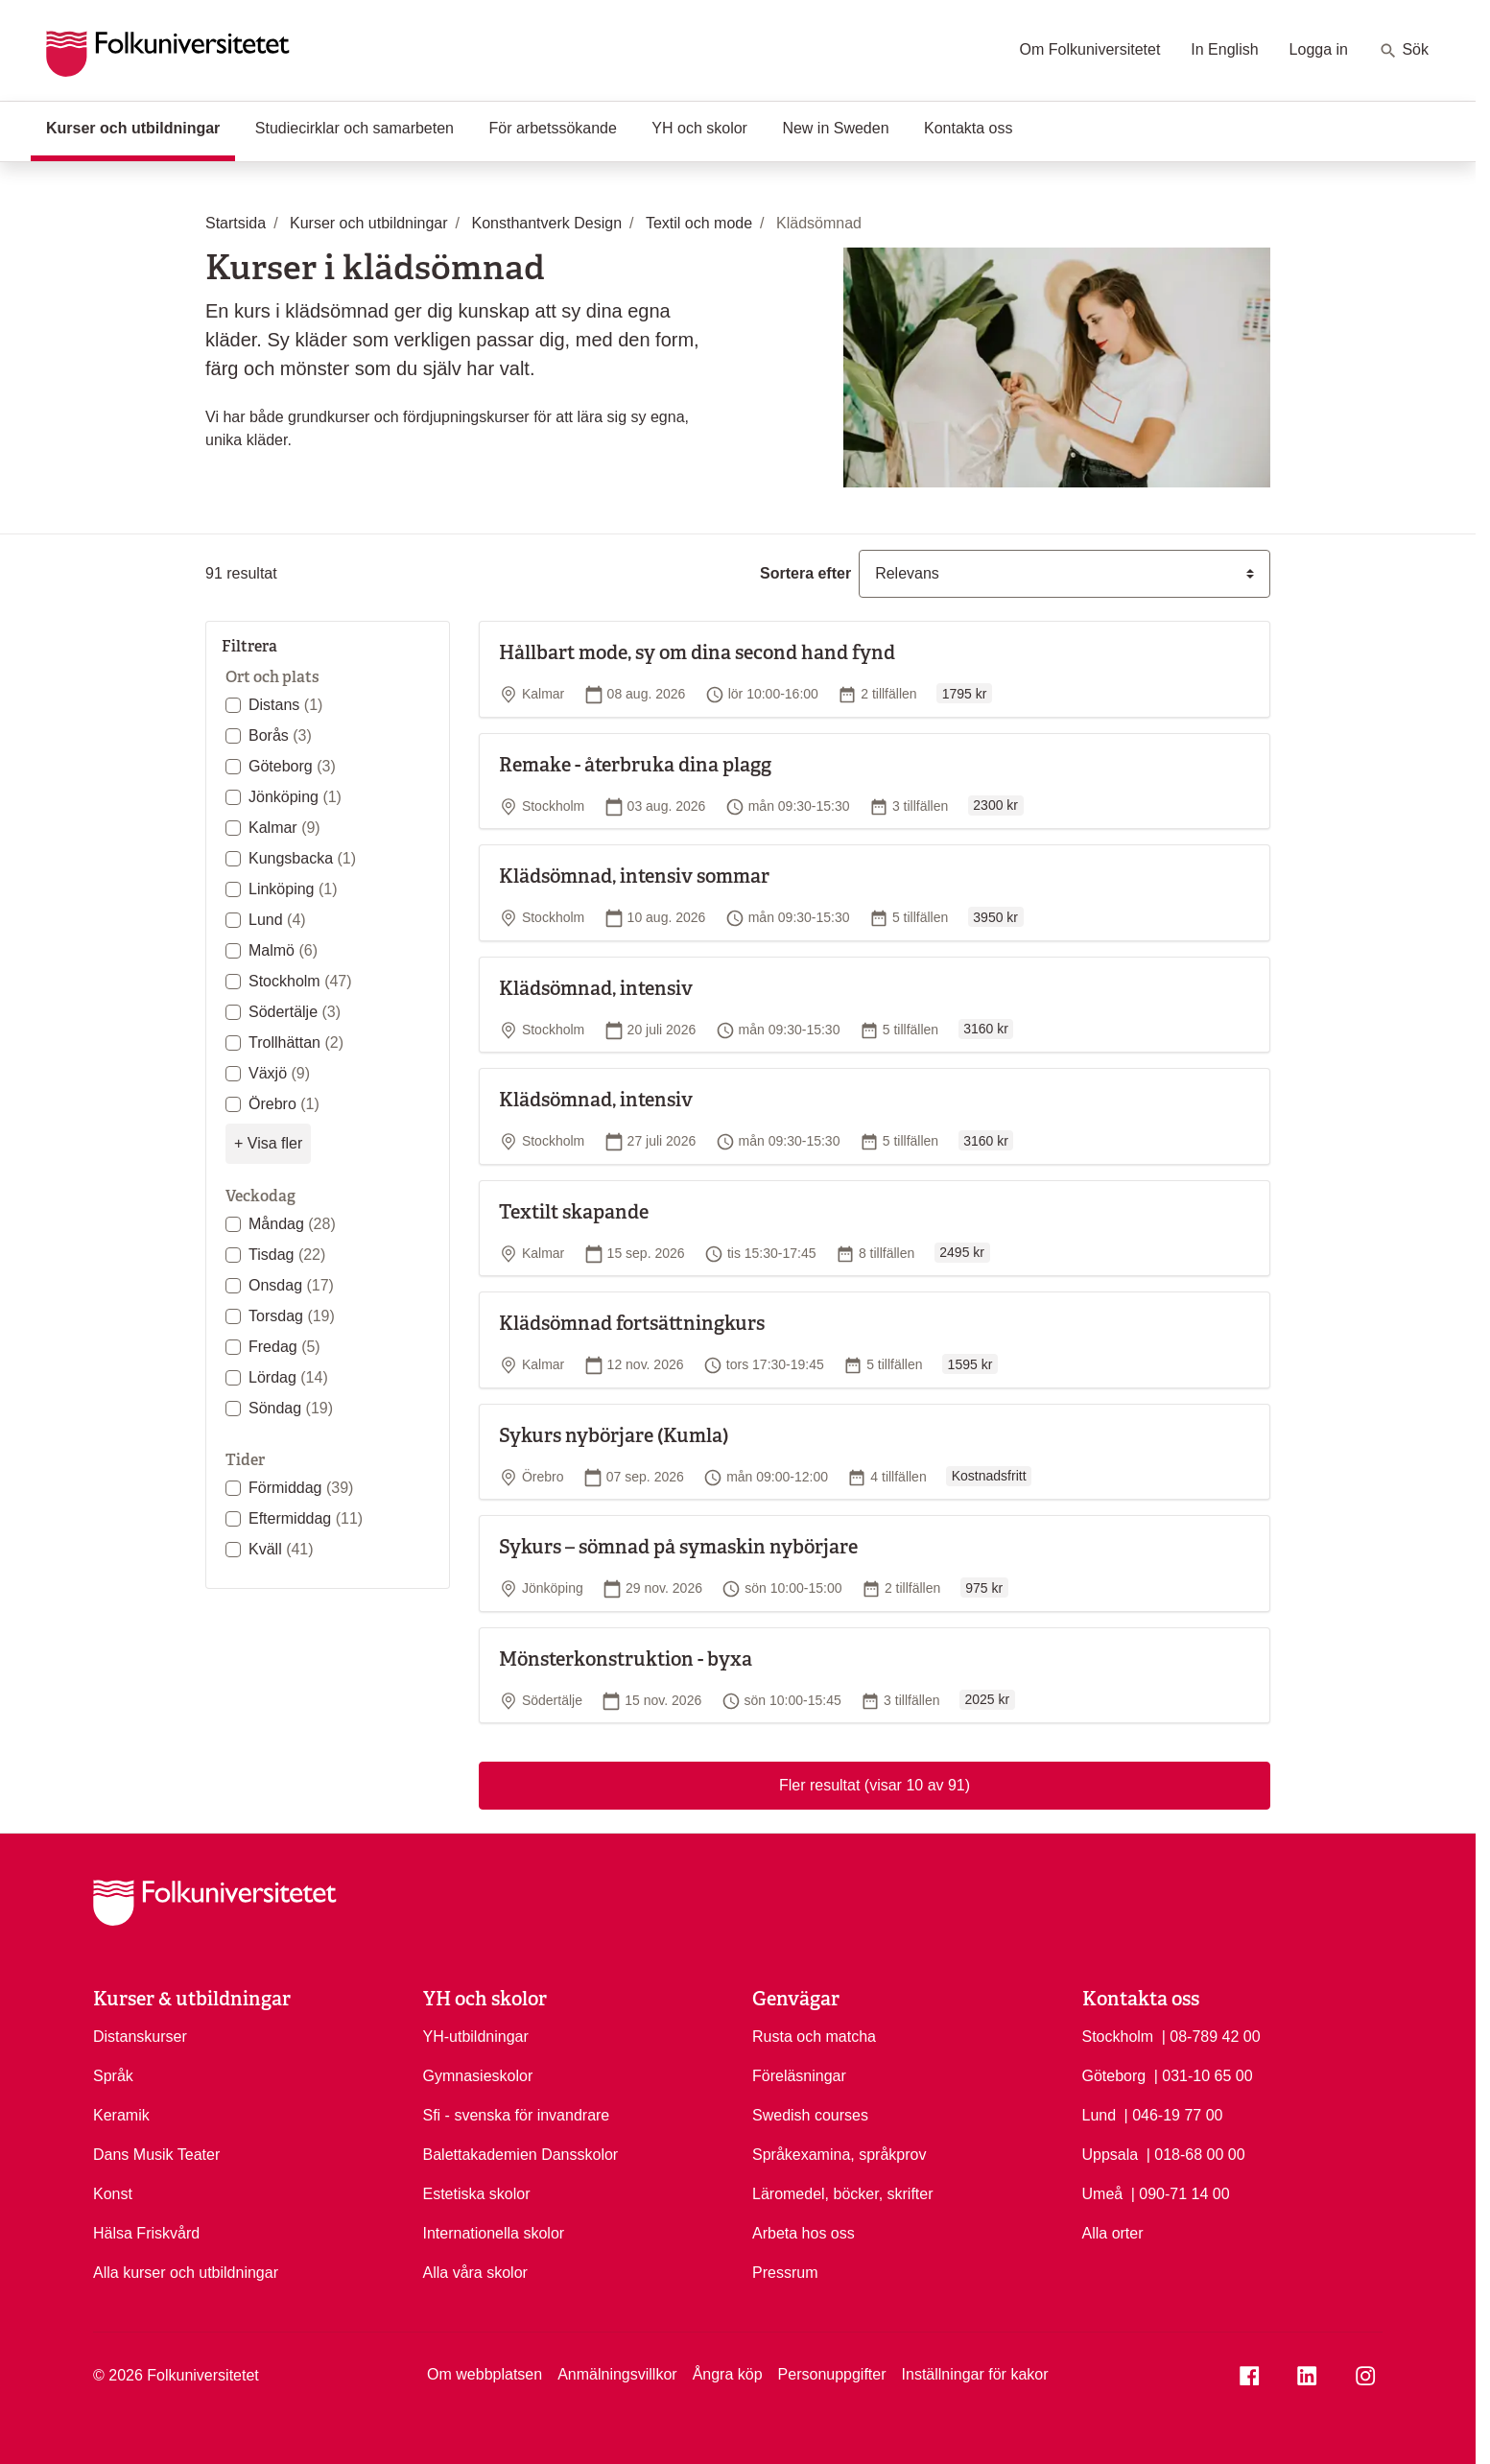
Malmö (283, 950)
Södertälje (294, 1012)
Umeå (1102, 2194)
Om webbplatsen (484, 2374)
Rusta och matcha (814, 2036)
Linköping (293, 889)
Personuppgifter (832, 2374)
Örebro (283, 1104)
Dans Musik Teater (156, 2154)
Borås (280, 735)
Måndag (292, 1224)
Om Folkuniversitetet (1090, 49)
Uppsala (1110, 2154)
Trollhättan (295, 1042)
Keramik (121, 2115)
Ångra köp (728, 2374)
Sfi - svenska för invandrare (516, 2115)
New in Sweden (835, 128)
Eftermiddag (305, 1518)
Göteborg (292, 766)
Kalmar (284, 827)
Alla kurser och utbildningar (185, 2272)
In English (1224, 49)
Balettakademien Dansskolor (521, 2154)
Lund (277, 920)
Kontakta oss (968, 128)
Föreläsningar (799, 2076)
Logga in (1318, 49)
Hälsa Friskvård (146, 2233)
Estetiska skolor (477, 2194)
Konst (112, 2194)
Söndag (290, 1408)
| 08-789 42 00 (1211, 2035)
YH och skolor (699, 128)
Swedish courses (810, 2115)
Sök (1404, 50)
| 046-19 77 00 (1173, 2113)
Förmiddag (300, 1488)
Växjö (279, 1073)
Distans (285, 705)
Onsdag (291, 1285)
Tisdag (286, 1254)
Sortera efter (805, 573)
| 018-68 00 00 (1196, 2153)
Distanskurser (140, 2036)
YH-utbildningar (476, 2036)
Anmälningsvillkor (617, 2374)
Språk (113, 2076)
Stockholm (300, 981)
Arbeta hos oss (803, 2233)
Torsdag (291, 1316)
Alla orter (1113, 2233)
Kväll (281, 1549)
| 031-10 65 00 (1203, 2074)
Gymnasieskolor (478, 2076)
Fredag (284, 1347)
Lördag (288, 1377)
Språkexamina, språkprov (839, 2154)
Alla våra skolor (475, 2272)
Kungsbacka (302, 858)
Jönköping (295, 797)
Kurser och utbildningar (140, 126)
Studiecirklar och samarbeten (354, 128)
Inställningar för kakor (975, 2374)
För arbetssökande (552, 128)
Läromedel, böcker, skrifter (843, 2194)
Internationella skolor (494, 2233)
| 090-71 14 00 (1180, 2192)
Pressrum (784, 2272)
